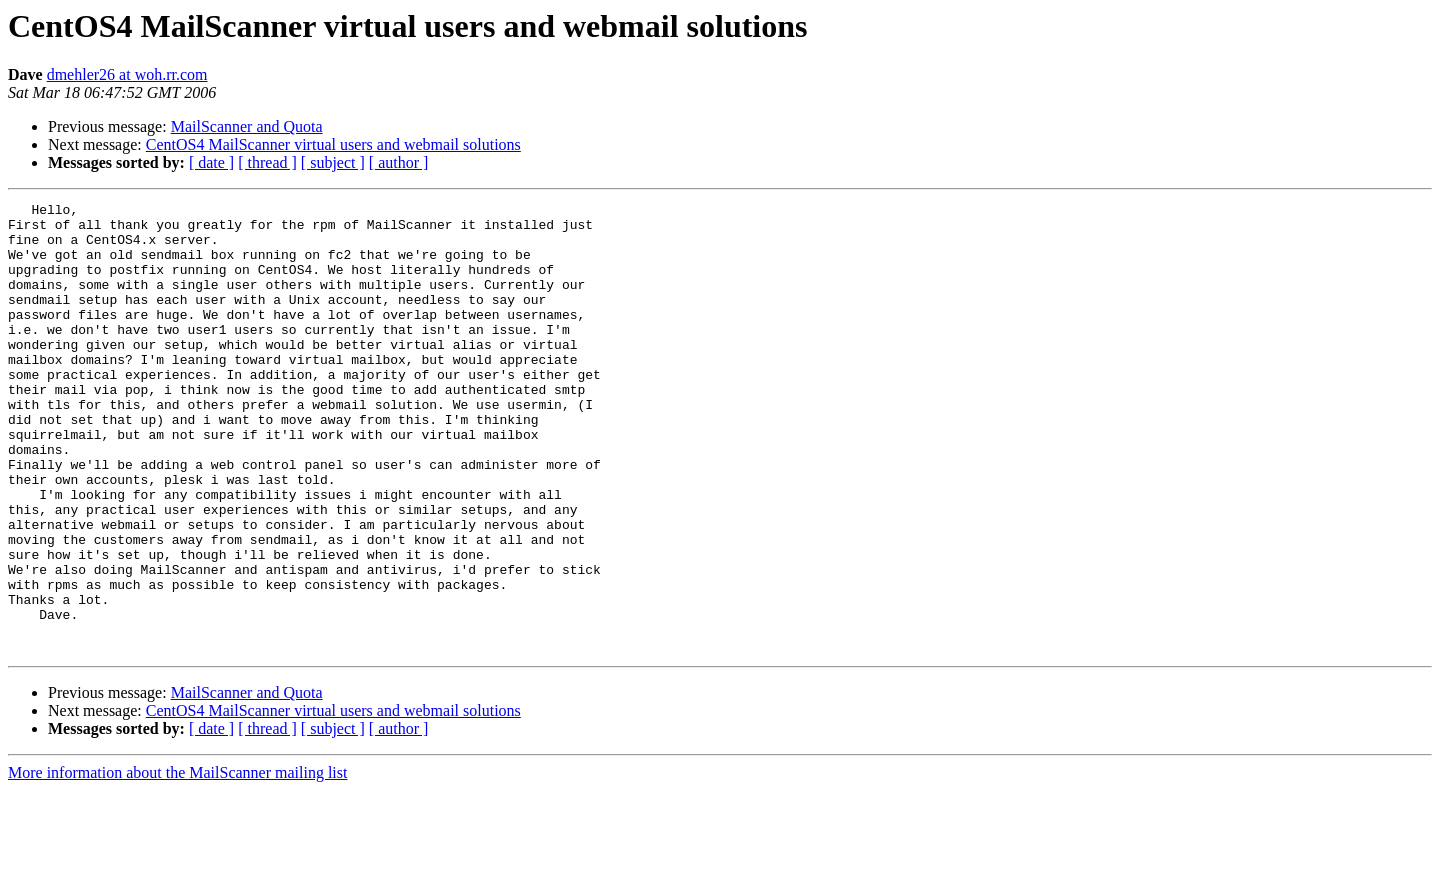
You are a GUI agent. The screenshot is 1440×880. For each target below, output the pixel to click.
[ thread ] (267, 162)
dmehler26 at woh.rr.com (127, 74)
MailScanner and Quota (247, 126)
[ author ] (399, 162)
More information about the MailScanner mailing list (177, 862)
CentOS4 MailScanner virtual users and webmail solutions (333, 144)
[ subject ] (333, 162)
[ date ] (211, 162)
